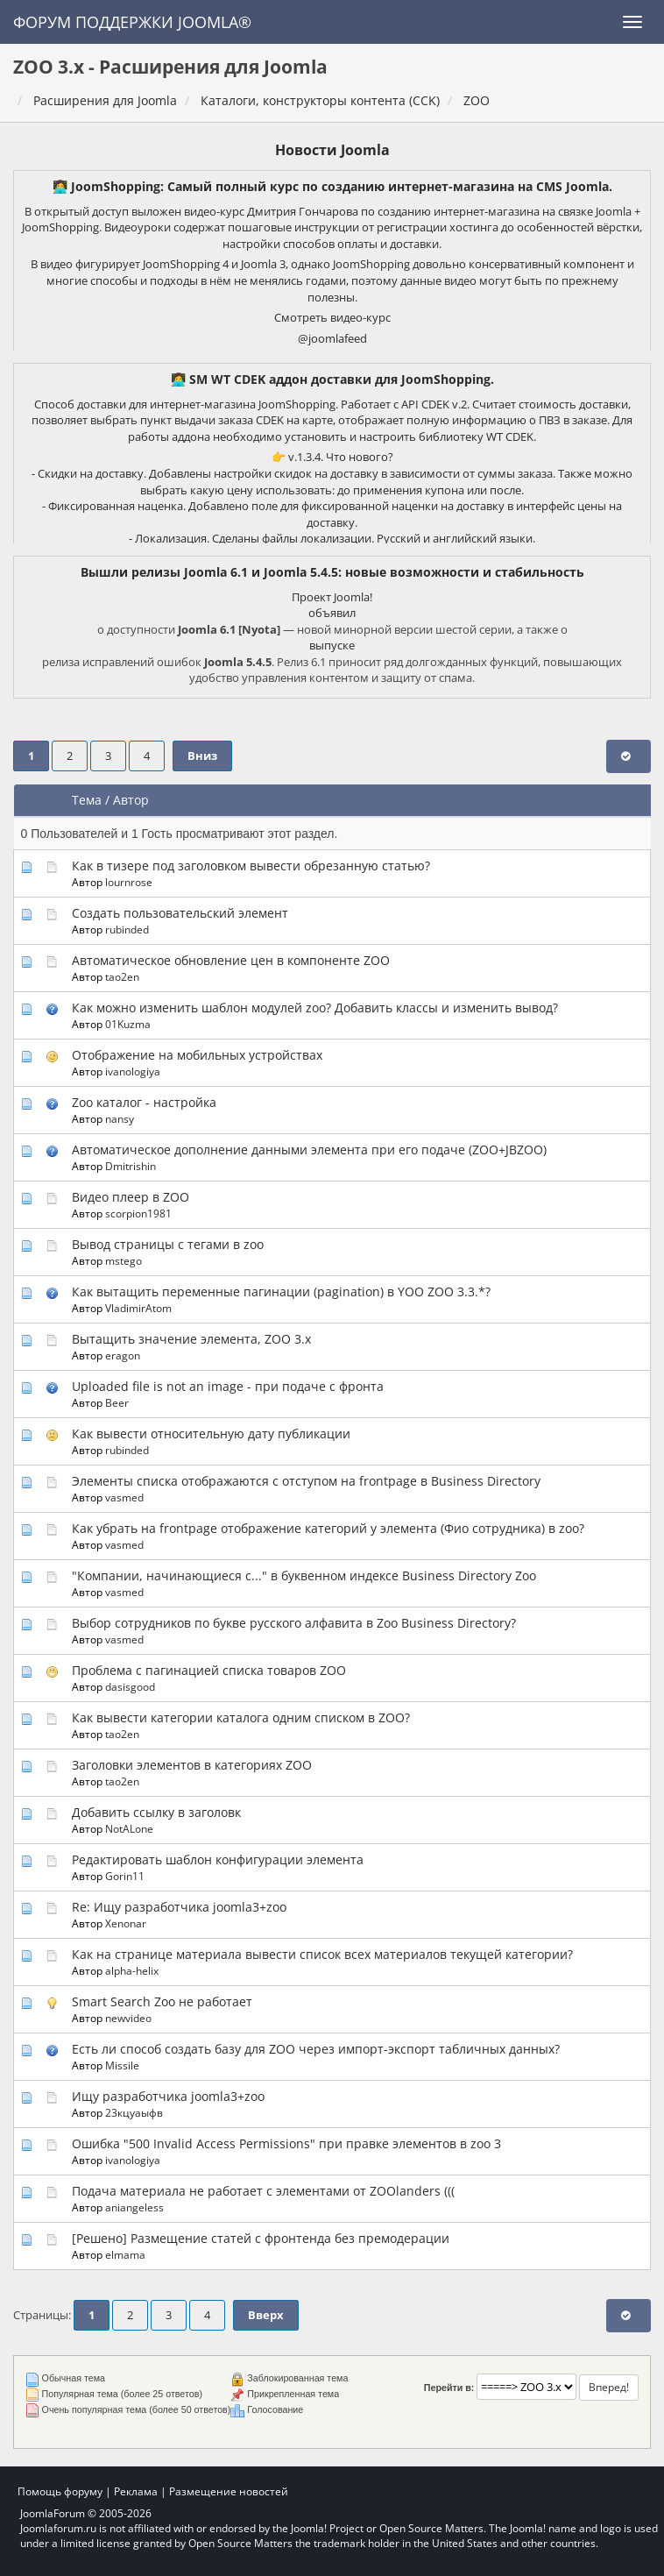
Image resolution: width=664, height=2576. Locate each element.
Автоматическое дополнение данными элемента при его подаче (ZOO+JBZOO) (309, 1149)
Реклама (136, 2491)
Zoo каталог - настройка (144, 1102)
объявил (332, 613)
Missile (122, 2065)
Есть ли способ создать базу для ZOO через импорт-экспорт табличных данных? (316, 2048)
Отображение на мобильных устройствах (197, 1055)
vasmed (124, 1497)
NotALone (129, 1828)
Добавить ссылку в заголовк (156, 1812)
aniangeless (134, 2207)
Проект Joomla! (332, 597)
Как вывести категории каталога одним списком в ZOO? (241, 1717)
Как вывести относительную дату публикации (211, 1433)
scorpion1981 (138, 1213)
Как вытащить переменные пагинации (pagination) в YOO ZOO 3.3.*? (281, 1291)
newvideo (128, 2018)
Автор (131, 799)
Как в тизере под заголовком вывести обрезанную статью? (251, 865)
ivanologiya (132, 1071)
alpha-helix (132, 1970)
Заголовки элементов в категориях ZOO (192, 1764)
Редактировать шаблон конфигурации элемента (218, 1859)
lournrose (128, 882)
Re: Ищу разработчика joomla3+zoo (179, 1906)
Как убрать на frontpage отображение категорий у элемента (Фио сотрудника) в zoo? (328, 1528)
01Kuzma (128, 1024)
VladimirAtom (138, 1308)
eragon (122, 1355)
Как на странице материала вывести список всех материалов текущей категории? (322, 1954)
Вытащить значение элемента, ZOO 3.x (191, 1339)
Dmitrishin (130, 1166)
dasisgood (130, 1686)
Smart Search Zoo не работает (162, 2001)
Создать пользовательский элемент (180, 913)
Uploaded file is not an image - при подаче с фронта (228, 1386)
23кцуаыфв (134, 2112)
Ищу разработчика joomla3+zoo (168, 2096)
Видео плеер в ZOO (130, 1197)
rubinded (127, 929)
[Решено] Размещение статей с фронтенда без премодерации (260, 2238)
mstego (123, 1260)
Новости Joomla (332, 150)
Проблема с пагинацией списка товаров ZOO (209, 1670)
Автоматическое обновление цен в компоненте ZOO (231, 960)
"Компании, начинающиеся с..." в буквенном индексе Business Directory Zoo (304, 1575)
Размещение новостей (228, 2491)
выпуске (332, 645)
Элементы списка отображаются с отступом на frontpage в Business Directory (306, 1481)
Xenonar (125, 1923)
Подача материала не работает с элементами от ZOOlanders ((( (263, 2190)
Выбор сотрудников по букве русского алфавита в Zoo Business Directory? (294, 1622)
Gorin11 (125, 1876)
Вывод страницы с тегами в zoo (168, 1244)
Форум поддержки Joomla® (132, 21)
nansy (119, 1118)
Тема (87, 799)
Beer (117, 1402)
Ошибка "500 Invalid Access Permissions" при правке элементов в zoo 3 (286, 2143)
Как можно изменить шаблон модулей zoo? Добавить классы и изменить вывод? (315, 1007)
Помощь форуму (60, 2491)
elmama (125, 2254)
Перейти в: (449, 2387)
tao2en (122, 976)
